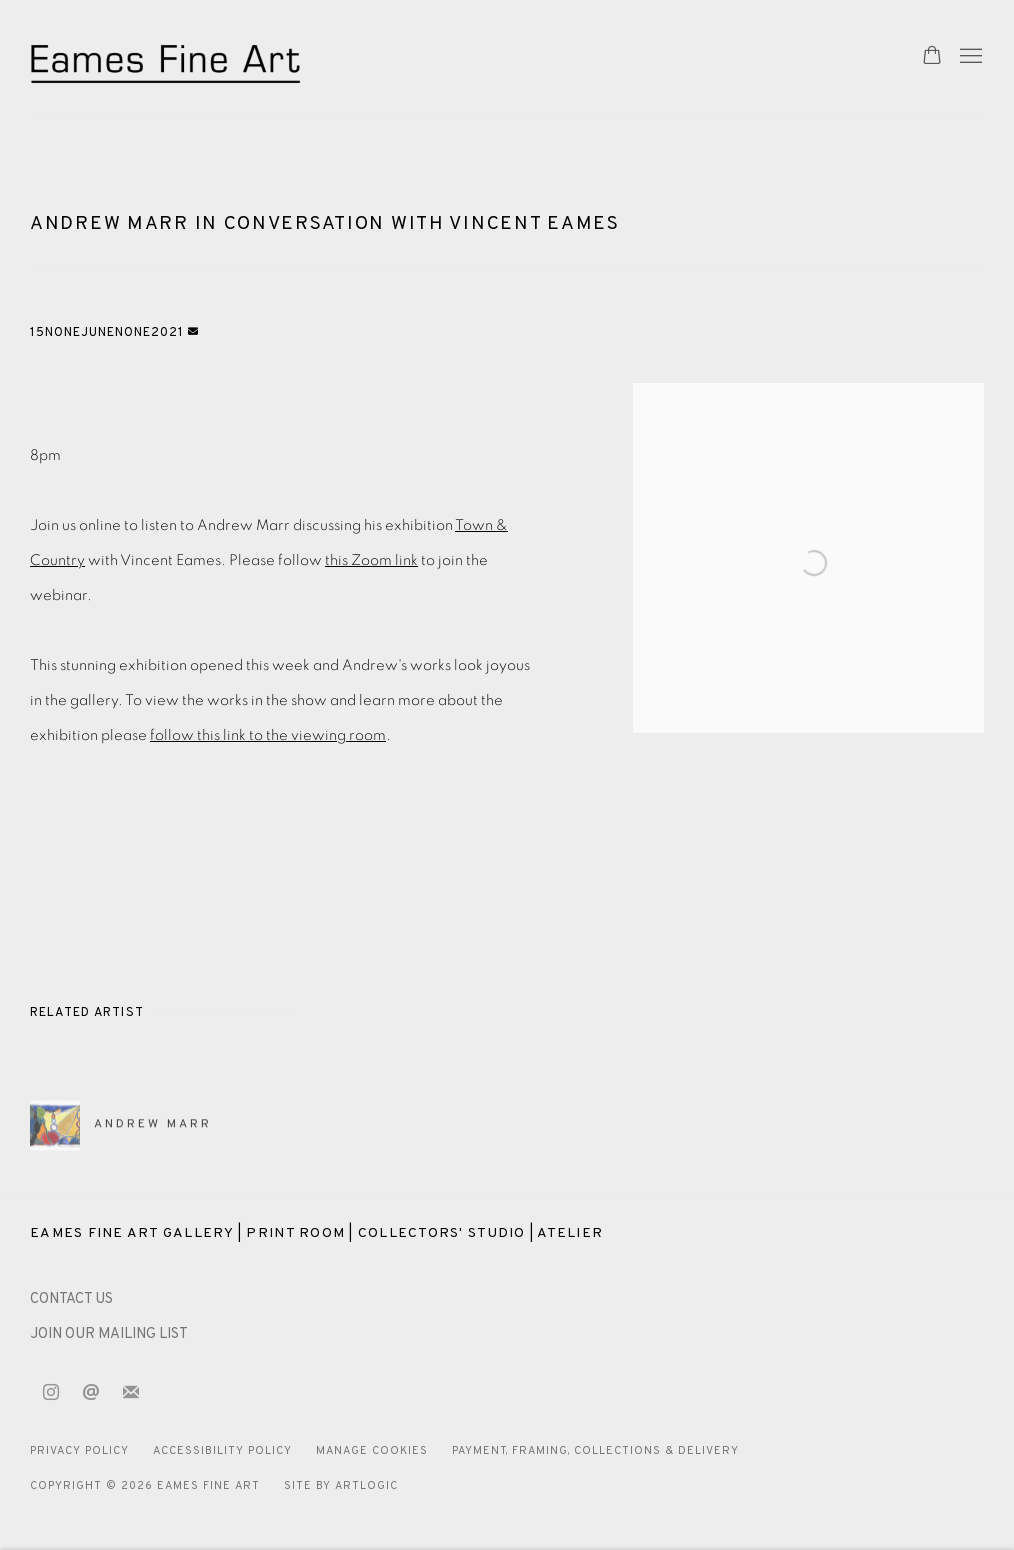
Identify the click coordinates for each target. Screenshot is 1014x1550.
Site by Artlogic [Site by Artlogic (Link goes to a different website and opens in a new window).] (341, 1486)
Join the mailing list (131, 1393)
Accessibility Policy (222, 1451)
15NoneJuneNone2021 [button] (109, 333)
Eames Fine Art (170, 56)
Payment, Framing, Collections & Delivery (596, 1451)
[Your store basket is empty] (932, 57)
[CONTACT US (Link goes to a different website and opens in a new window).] (71, 1299)
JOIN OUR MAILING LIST (109, 1334)
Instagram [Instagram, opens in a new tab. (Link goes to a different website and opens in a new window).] (51, 1393)
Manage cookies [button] (372, 1451)
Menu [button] (969, 57)
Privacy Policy (79, 1451)
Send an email (91, 1393)
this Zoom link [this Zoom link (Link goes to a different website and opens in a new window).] (371, 560)
